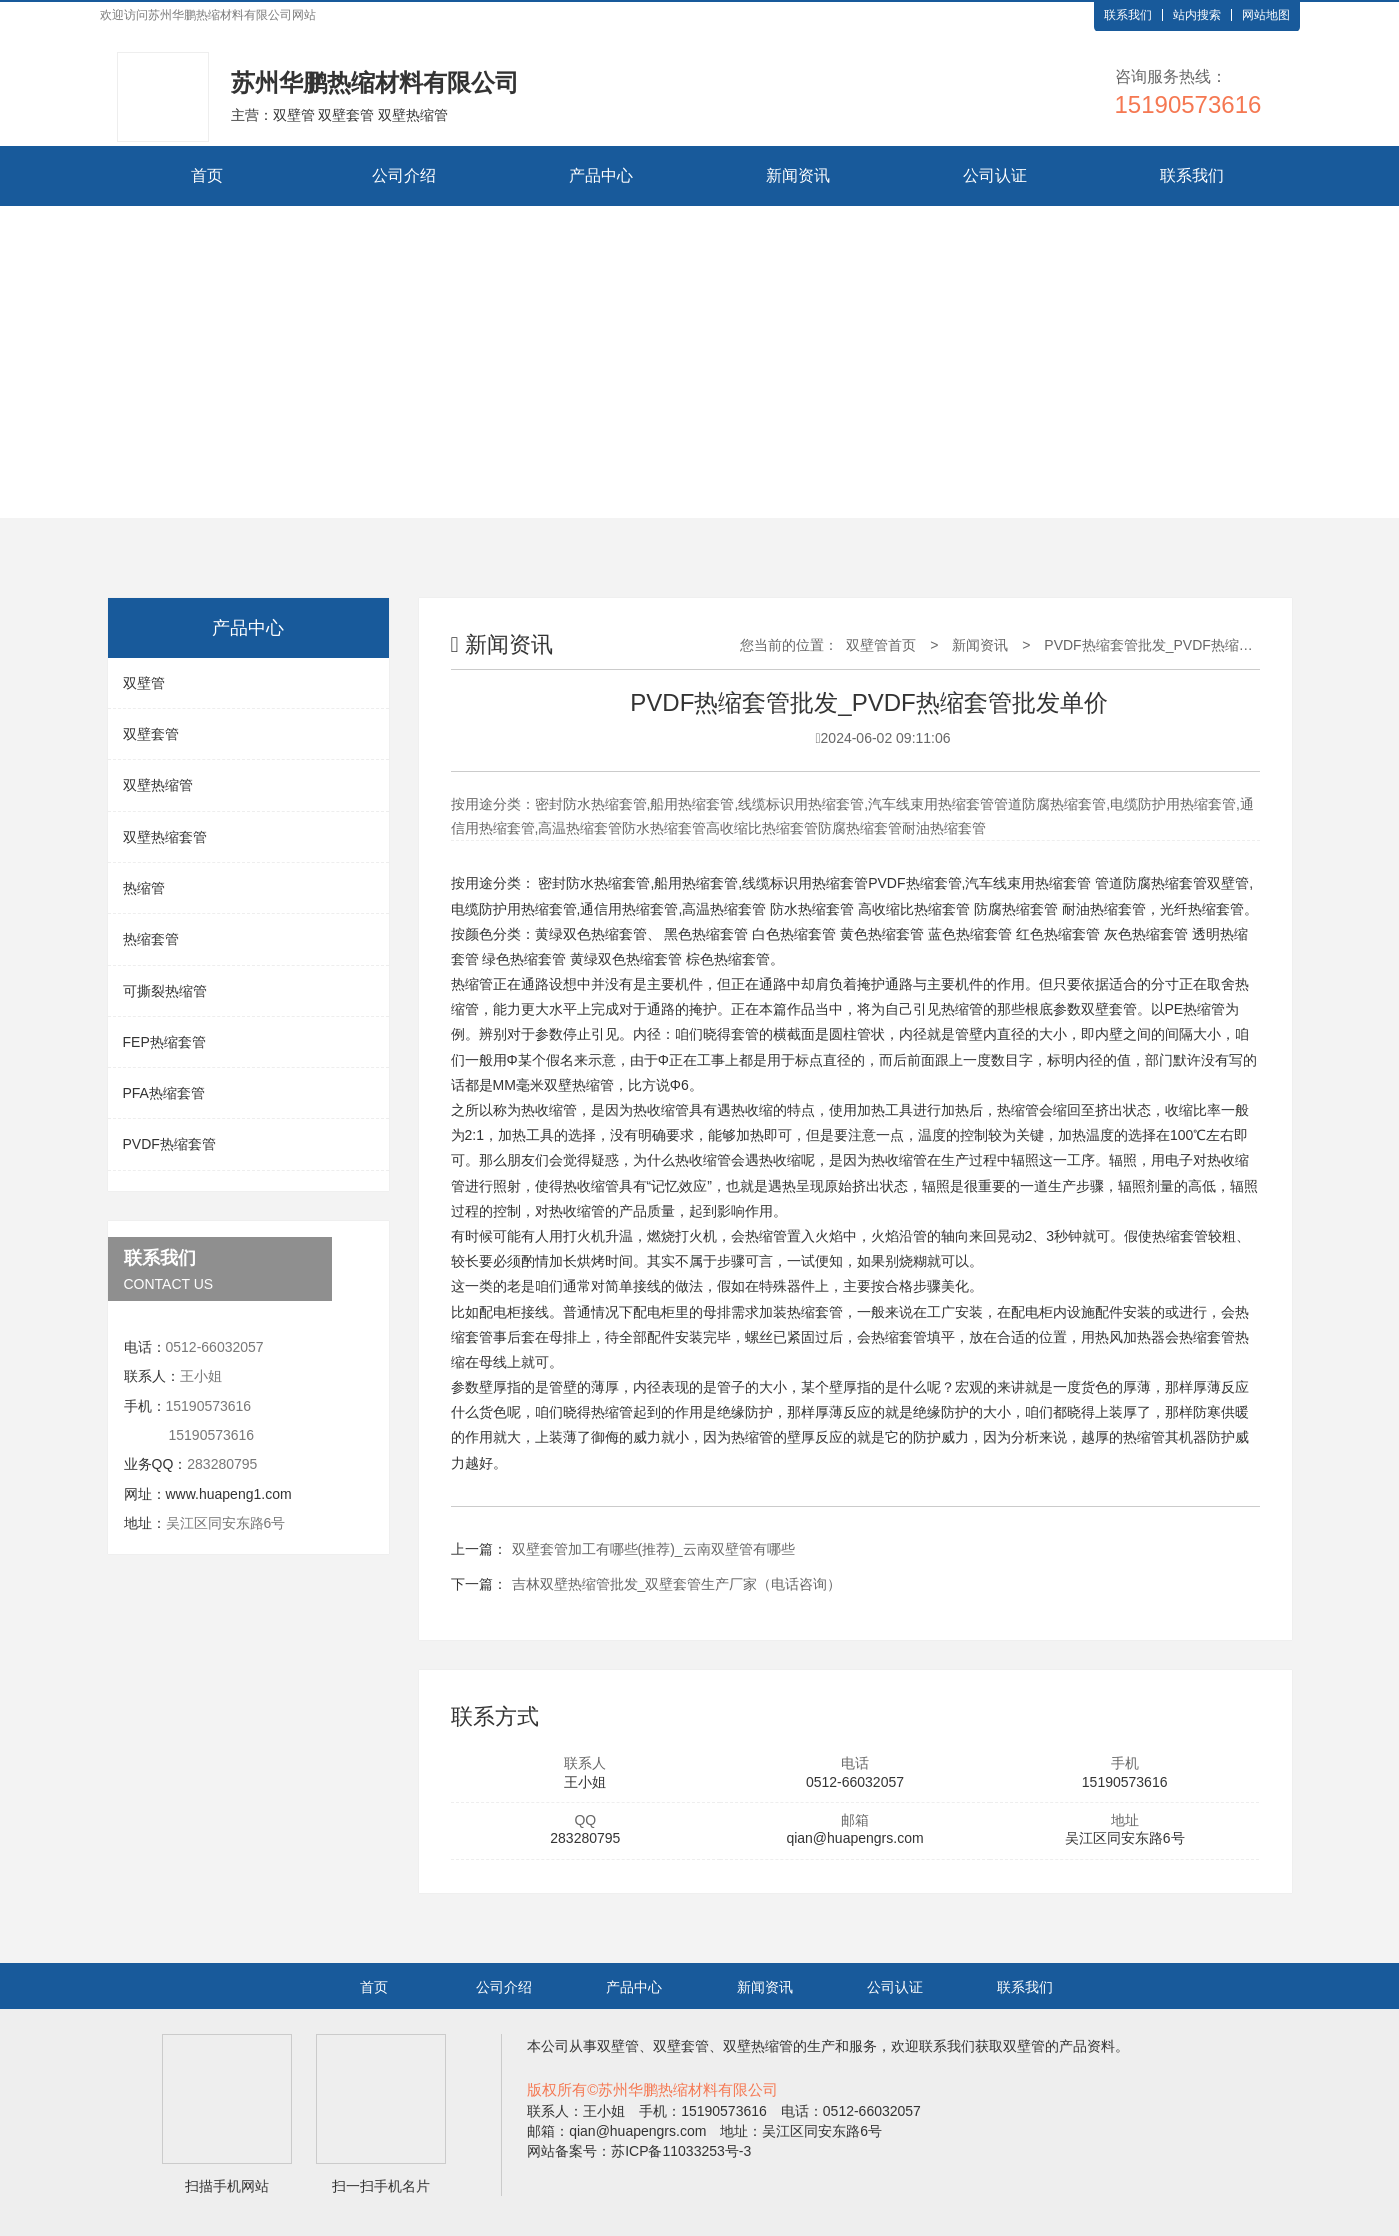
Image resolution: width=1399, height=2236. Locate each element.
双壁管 (144, 683)
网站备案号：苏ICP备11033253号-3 (639, 2151)
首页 (207, 175)
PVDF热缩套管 (169, 1144)
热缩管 (144, 888)
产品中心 (601, 175)
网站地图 (1266, 15)
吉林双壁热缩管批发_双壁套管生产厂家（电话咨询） (677, 1584)
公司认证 (995, 175)
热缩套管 (151, 939)
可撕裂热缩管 (165, 991)
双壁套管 (151, 734)
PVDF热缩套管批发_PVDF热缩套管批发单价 (1183, 645)
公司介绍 (404, 175)
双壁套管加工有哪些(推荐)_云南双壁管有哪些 (653, 1549)
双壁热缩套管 (165, 837)
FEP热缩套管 (164, 1042)
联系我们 (1128, 15)
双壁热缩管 (158, 785)
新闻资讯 (798, 175)
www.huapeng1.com (229, 1494)
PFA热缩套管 (164, 1093)
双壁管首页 (881, 645)
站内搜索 (1197, 15)
